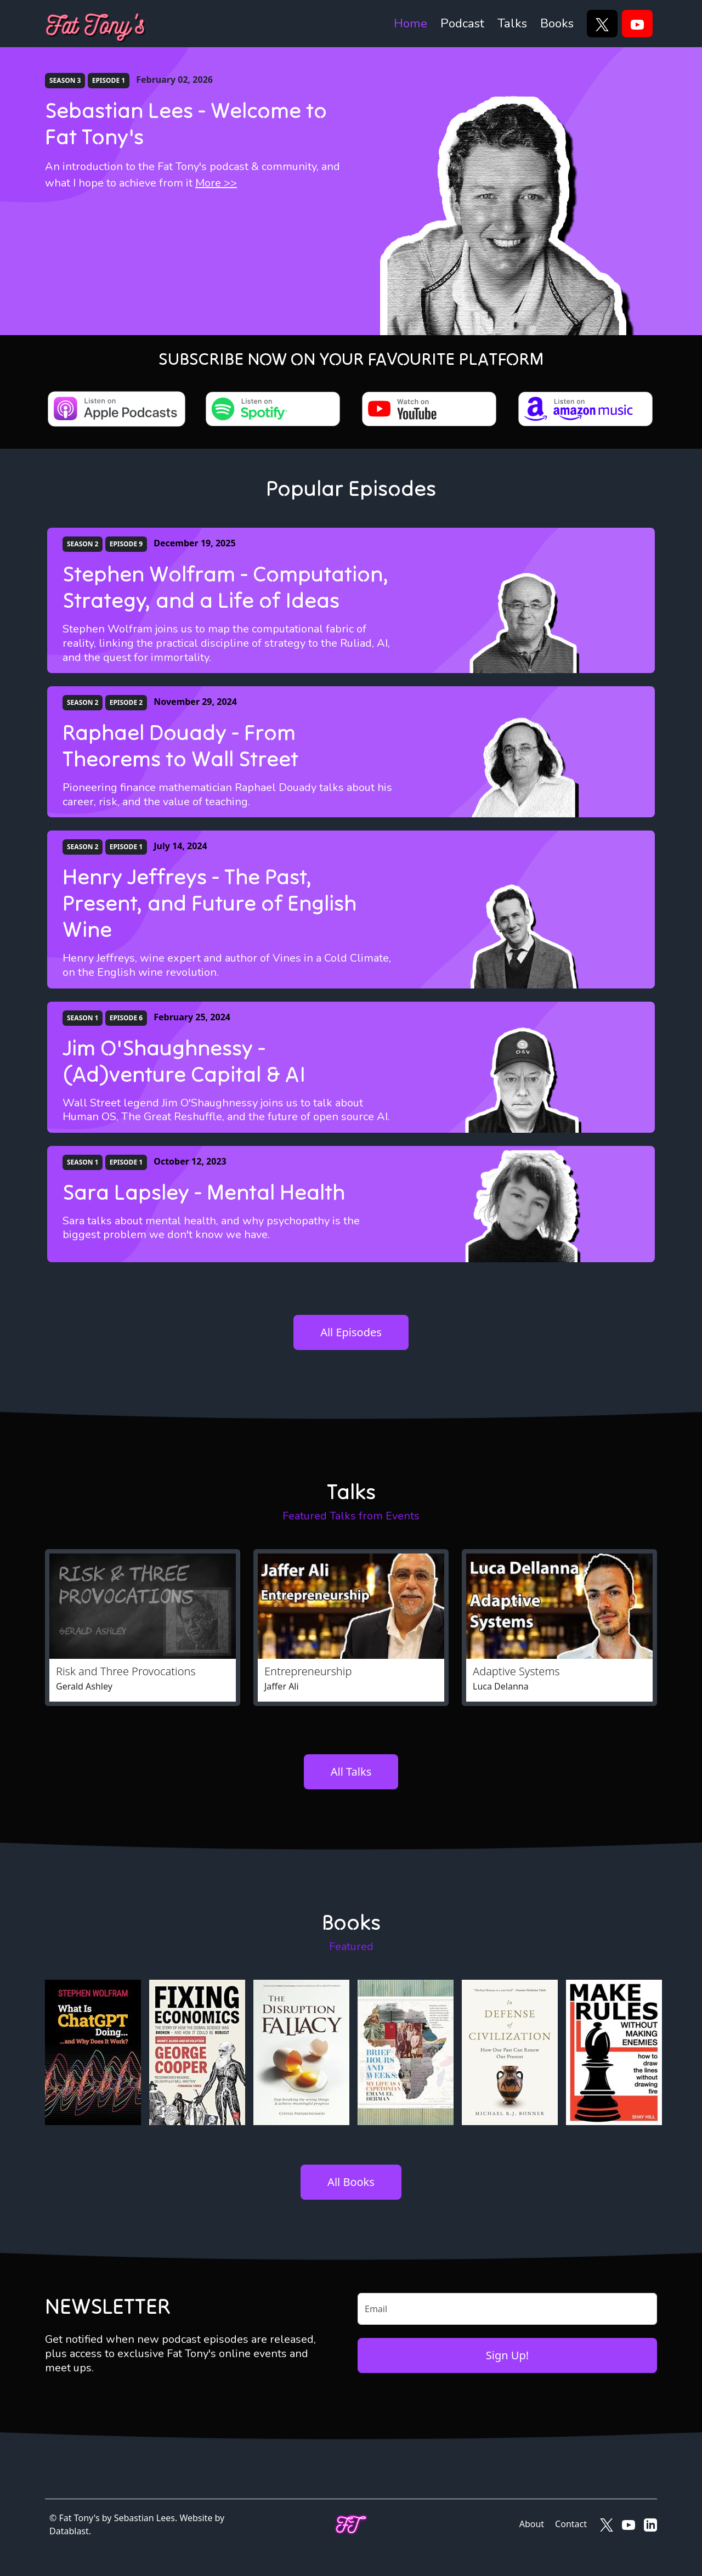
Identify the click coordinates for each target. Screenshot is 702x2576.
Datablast (69, 2531)
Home (410, 23)
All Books (351, 2181)
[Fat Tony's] (95, 23)
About (531, 2524)
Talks (512, 23)
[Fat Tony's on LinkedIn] (650, 2524)
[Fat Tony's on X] (606, 2524)
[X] (602, 23)
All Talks (351, 1771)
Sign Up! (507, 2355)
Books (557, 23)
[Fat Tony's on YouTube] (628, 2524)
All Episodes (351, 1332)
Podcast (462, 23)
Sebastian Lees (144, 2518)
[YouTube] (637, 23)
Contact (571, 2524)
